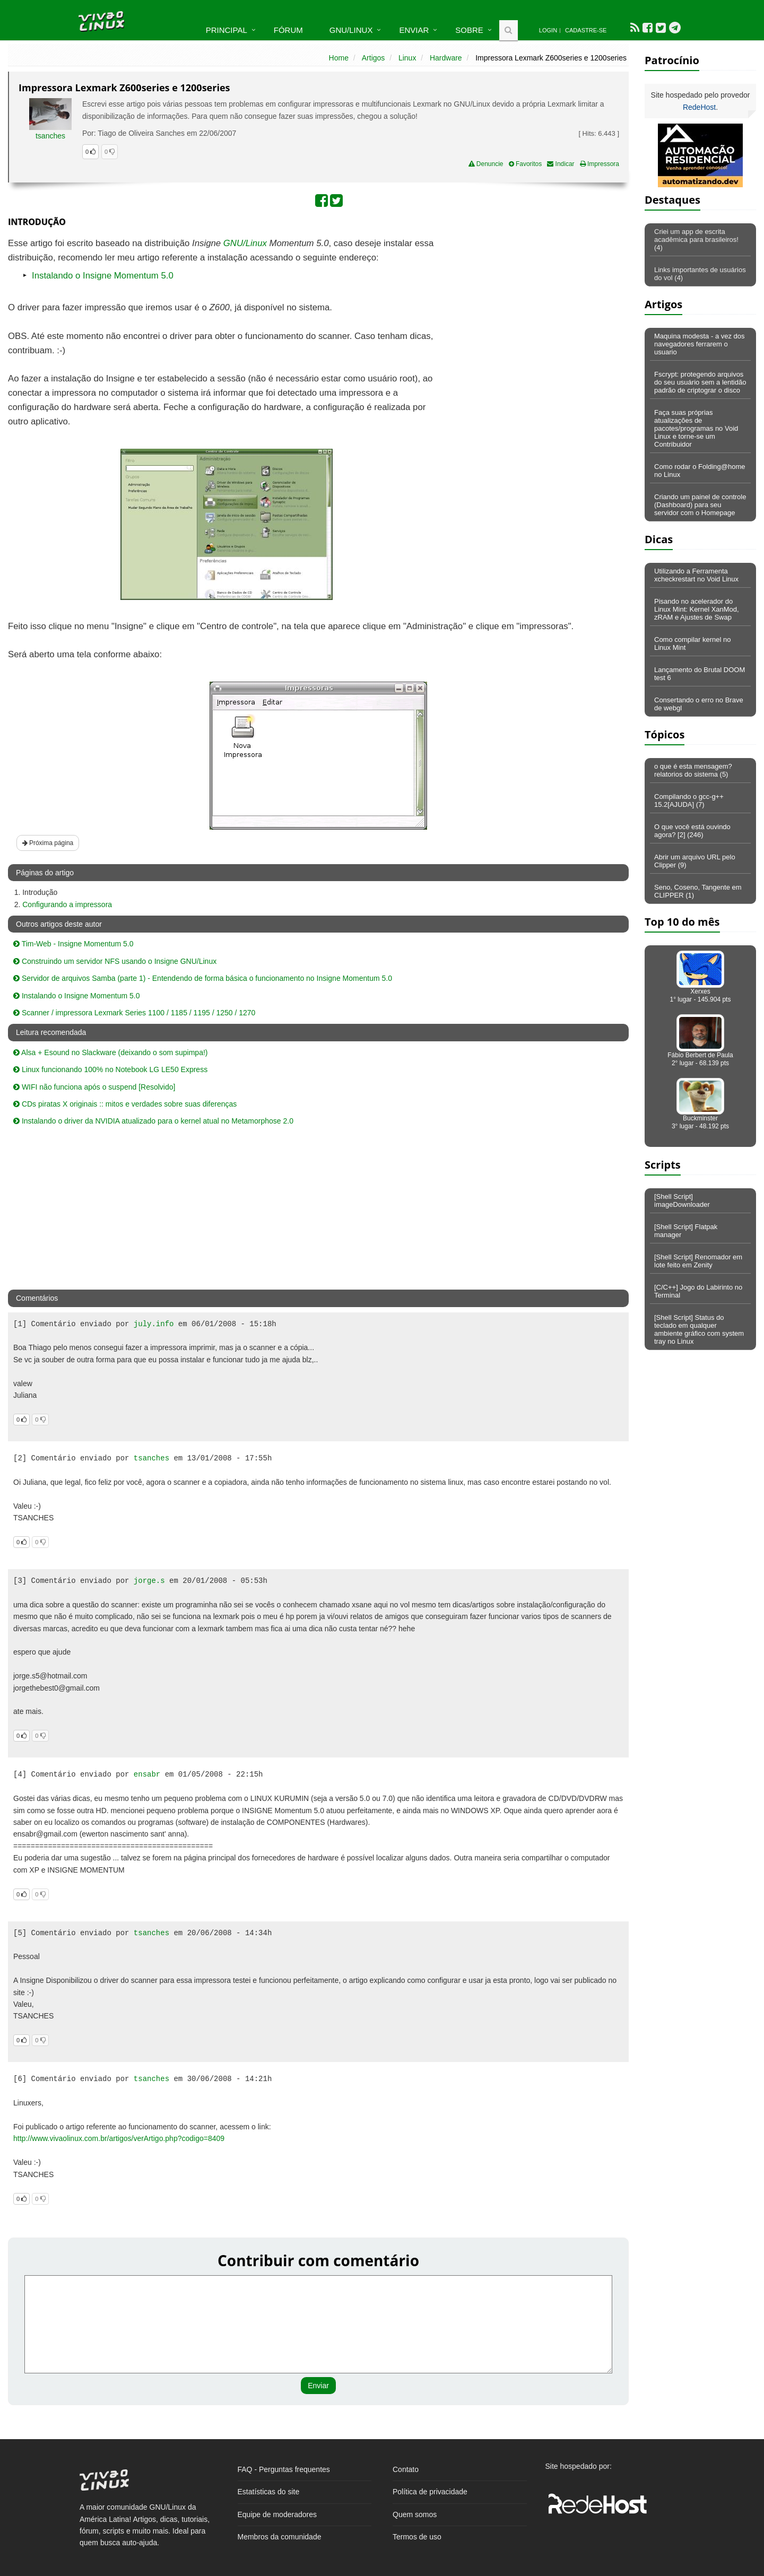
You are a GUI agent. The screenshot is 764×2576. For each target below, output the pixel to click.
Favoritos (525, 164)
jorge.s (149, 1581)
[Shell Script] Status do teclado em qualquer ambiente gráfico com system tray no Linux (699, 1329)
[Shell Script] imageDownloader (682, 1200)
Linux (407, 58)
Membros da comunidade (280, 2537)
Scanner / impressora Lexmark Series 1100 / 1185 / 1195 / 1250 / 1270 (134, 1012)
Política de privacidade (430, 2491)
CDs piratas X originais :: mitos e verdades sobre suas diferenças (125, 1104)
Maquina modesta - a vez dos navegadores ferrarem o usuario (699, 344)
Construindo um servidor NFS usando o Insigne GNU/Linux (114, 961)
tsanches (50, 136)
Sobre (469, 29)
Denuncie (485, 164)
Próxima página (48, 843)
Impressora (599, 164)
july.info (154, 1324)
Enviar (414, 29)
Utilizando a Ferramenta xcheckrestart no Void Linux (696, 575)
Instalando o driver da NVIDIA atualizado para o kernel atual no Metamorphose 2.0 (153, 1121)
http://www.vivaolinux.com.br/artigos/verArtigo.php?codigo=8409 (118, 2138)
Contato (406, 2469)
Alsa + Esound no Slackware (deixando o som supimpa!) (110, 1052)
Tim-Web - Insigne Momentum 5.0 (73, 943)
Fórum (288, 29)
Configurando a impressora (67, 904)
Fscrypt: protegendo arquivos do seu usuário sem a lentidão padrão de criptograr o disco (700, 382)
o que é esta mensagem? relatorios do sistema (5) (693, 770)
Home (339, 58)
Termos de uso (417, 2537)
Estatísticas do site (269, 2491)
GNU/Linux (351, 29)
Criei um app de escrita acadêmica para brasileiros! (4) (696, 239)
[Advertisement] (537, 313)
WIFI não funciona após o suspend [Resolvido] (94, 1087)
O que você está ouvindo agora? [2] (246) (692, 831)
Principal (226, 29)
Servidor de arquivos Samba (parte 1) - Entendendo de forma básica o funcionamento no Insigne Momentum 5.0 (202, 978)
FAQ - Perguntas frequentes (284, 2469)
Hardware (446, 58)
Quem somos (415, 2514)
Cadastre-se (585, 30)
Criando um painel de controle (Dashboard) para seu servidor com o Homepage (700, 505)
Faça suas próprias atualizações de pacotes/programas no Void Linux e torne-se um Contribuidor (696, 428)
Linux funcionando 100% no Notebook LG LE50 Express (110, 1069)
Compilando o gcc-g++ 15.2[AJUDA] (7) (689, 800)
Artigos (373, 58)
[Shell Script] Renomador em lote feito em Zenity (698, 1261)
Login (548, 30)
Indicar (560, 164)
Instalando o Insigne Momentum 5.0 (102, 276)
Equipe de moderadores (277, 2514)
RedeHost (699, 107)
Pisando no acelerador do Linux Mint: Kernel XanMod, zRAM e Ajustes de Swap (696, 609)
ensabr (147, 1774)
